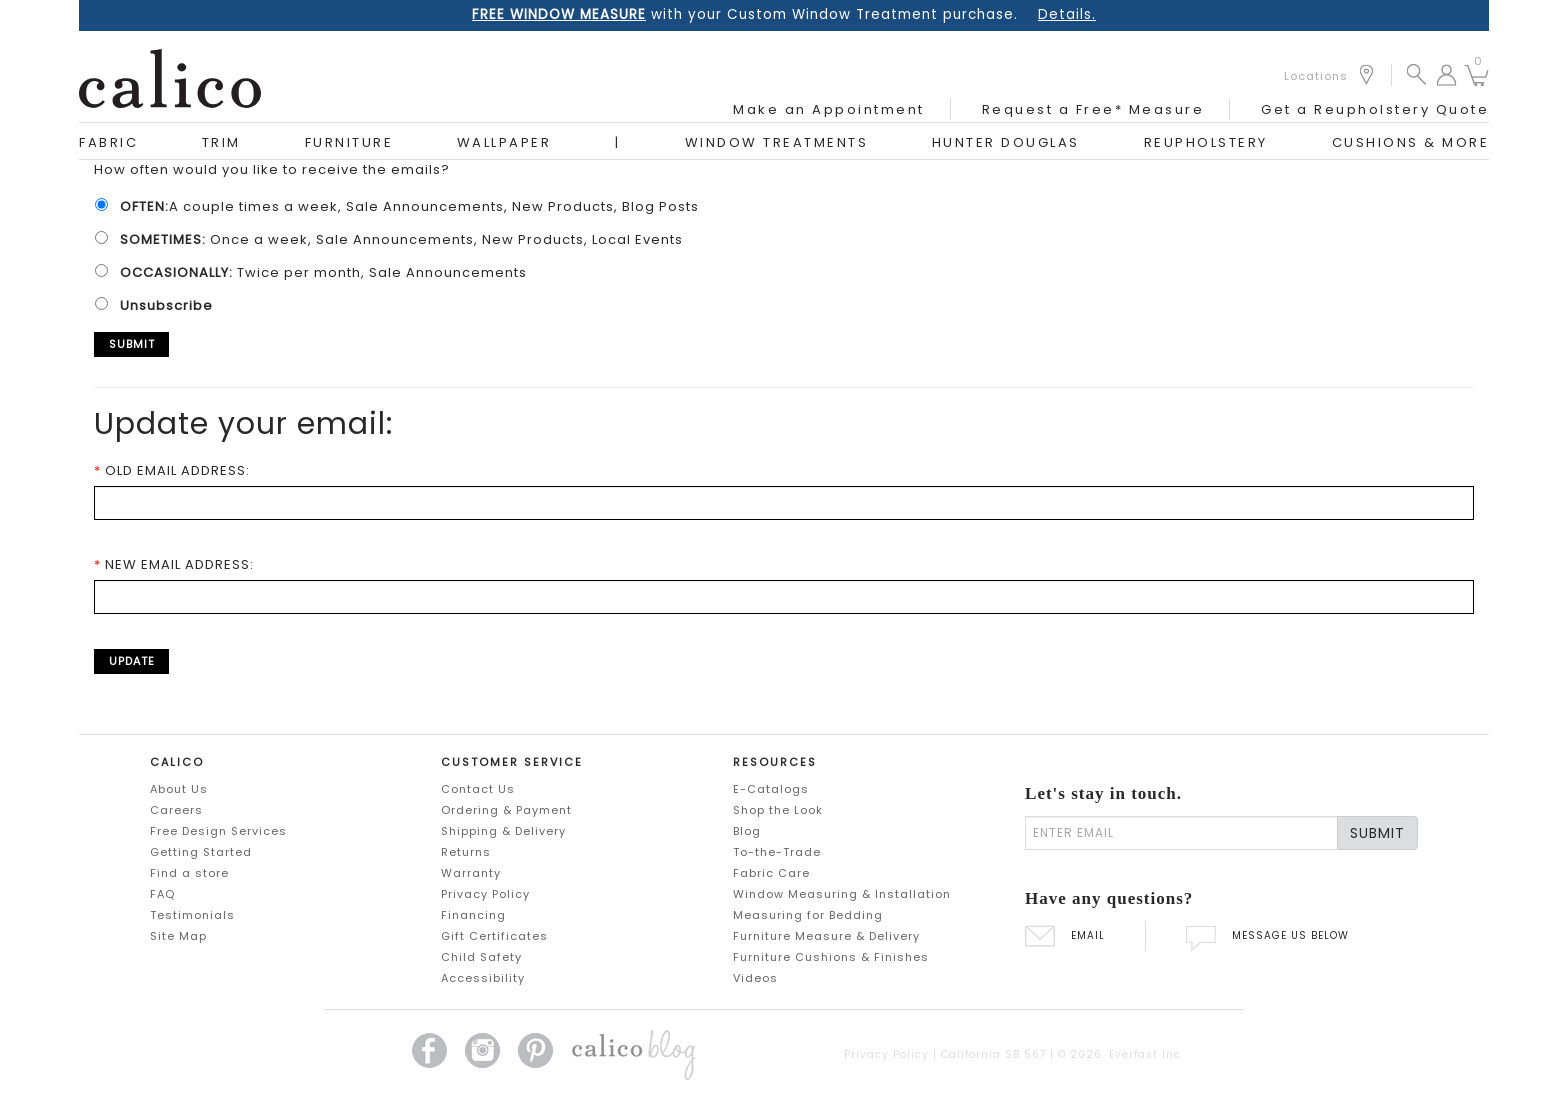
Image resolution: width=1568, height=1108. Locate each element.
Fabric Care (771, 873)
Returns (466, 852)
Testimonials (192, 915)
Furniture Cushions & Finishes (831, 957)
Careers (176, 810)
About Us (179, 789)
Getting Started (201, 852)
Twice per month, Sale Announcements (317, 272)
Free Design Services (218, 831)
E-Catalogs (771, 789)
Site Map (178, 936)
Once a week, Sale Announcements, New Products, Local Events (395, 239)
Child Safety (481, 957)
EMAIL (1065, 935)
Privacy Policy (485, 894)
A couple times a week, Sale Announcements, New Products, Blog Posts (403, 206)
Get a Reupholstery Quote (1375, 109)
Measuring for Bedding (808, 915)
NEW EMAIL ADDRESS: (174, 564)
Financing (473, 915)
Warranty (471, 873)
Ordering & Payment (506, 810)
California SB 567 (993, 1054)
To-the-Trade (777, 852)
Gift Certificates (494, 936)
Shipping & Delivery (503, 831)
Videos (755, 978)
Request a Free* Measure (1093, 109)
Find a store (189, 873)
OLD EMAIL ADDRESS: (172, 470)
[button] (1416, 73)
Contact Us (478, 789)
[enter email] (1181, 833)
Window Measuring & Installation (842, 894)
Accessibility (483, 978)
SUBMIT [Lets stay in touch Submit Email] (1377, 833)
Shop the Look (778, 810)
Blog (747, 831)
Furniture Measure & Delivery (826, 936)
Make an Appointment (829, 109)
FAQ (162, 894)
